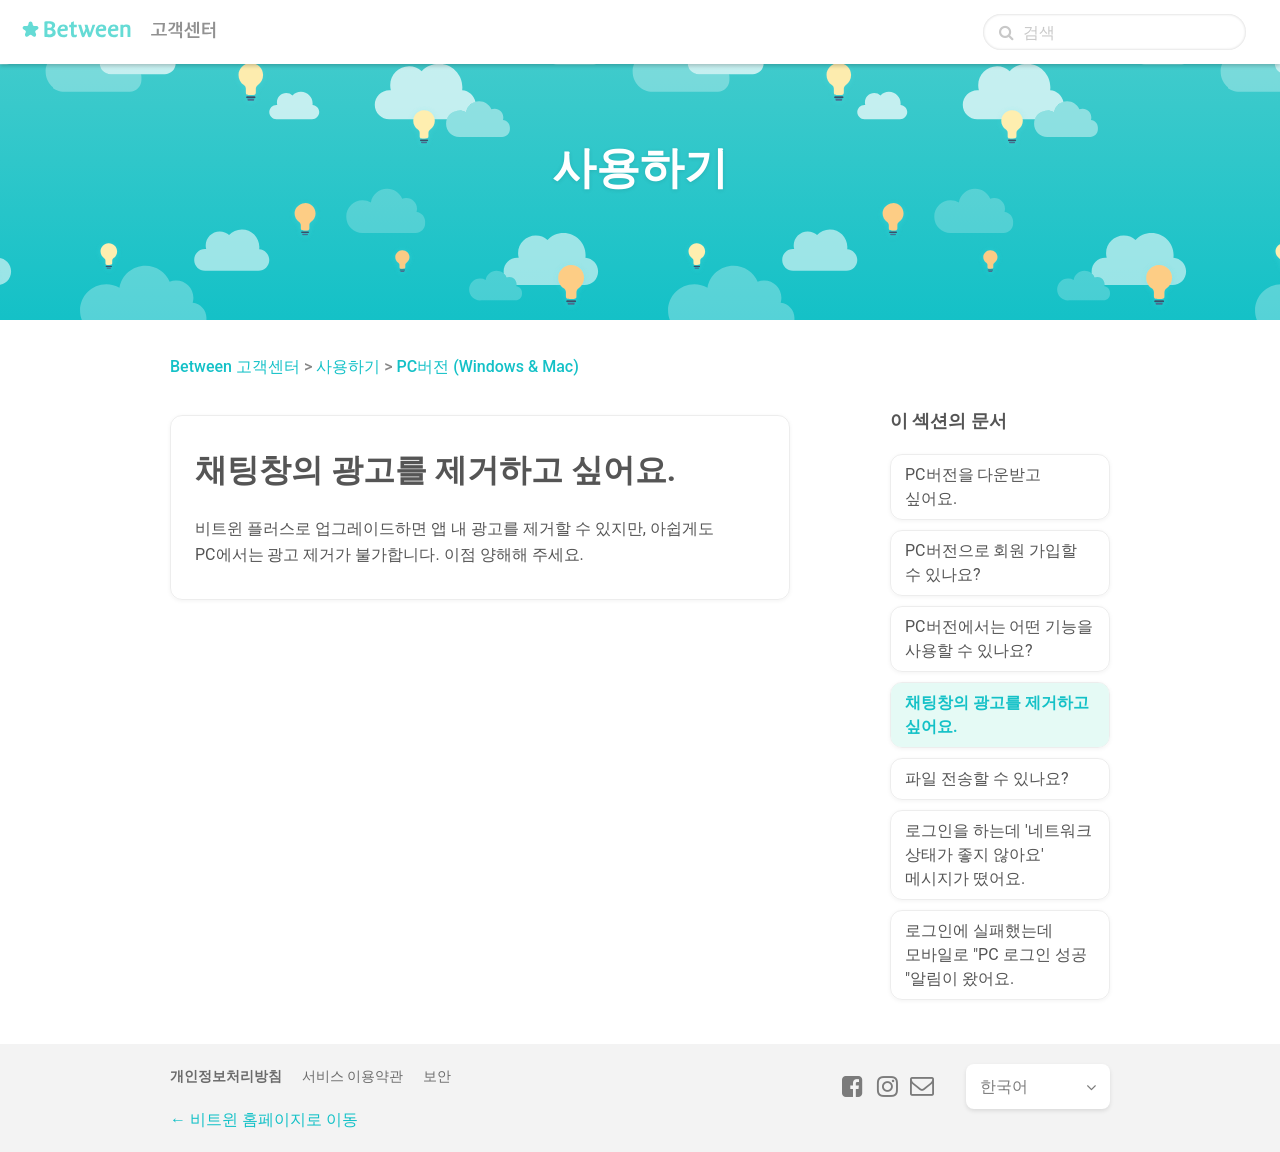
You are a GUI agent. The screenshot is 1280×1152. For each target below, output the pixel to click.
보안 (437, 1076)
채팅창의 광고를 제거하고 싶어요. (997, 714)
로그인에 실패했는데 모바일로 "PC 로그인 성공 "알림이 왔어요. (996, 954)
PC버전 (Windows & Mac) (488, 366)
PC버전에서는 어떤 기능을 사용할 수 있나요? (999, 638)
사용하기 (348, 366)
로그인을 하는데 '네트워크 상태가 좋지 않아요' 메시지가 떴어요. (998, 854)
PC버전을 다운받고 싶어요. (973, 486)
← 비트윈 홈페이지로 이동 (264, 1119)
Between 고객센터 (235, 366)
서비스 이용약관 (352, 1076)
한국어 (1004, 1086)
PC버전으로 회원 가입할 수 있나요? (991, 562)
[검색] (1114, 32)
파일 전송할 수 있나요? (986, 778)
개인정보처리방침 (226, 1076)
